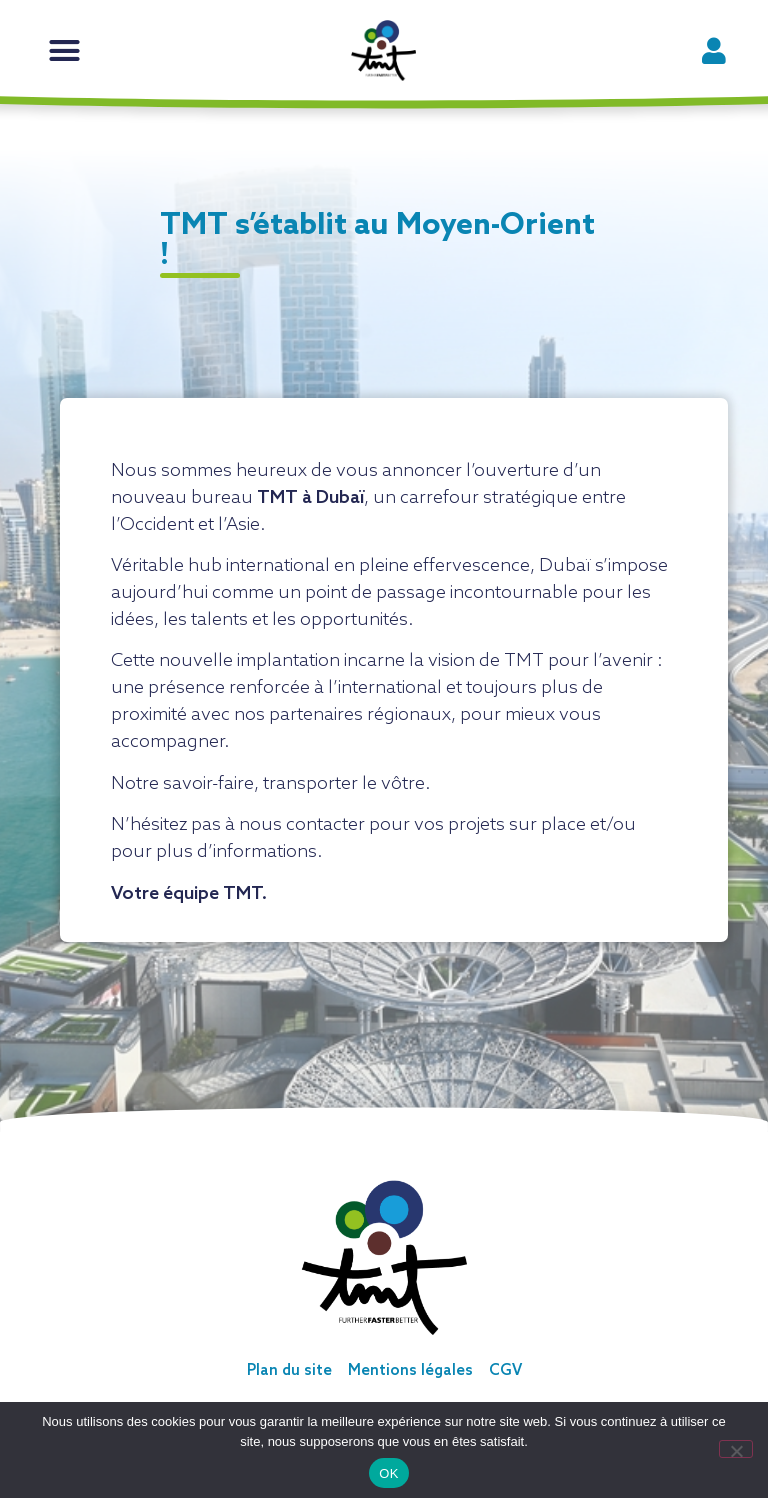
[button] (65, 51)
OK (388, 1473)
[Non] (736, 1449)
